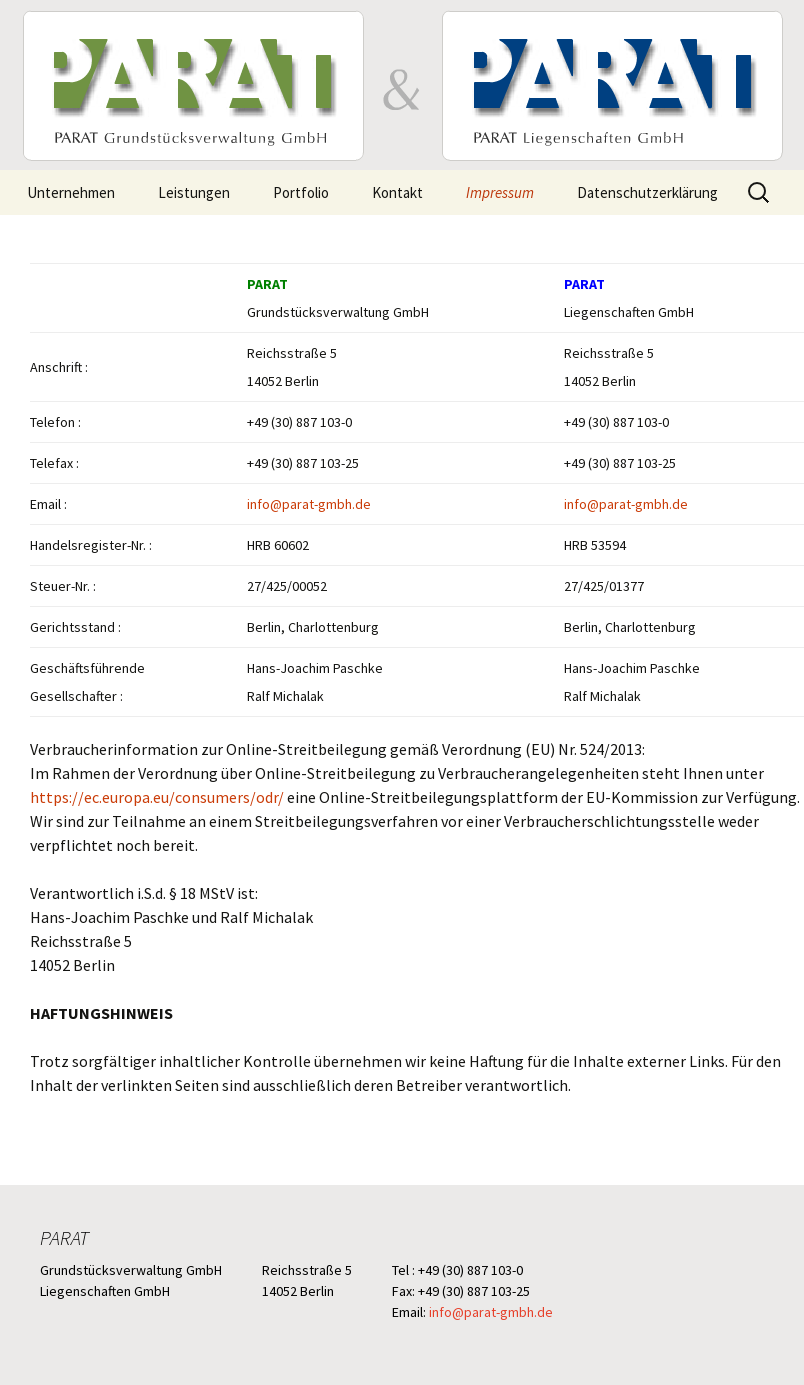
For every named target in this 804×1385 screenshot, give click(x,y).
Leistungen (194, 192)
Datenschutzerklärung (647, 192)
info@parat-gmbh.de (309, 504)
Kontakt (397, 192)
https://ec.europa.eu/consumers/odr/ (157, 797)
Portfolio (301, 192)
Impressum (500, 192)
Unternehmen (71, 192)
